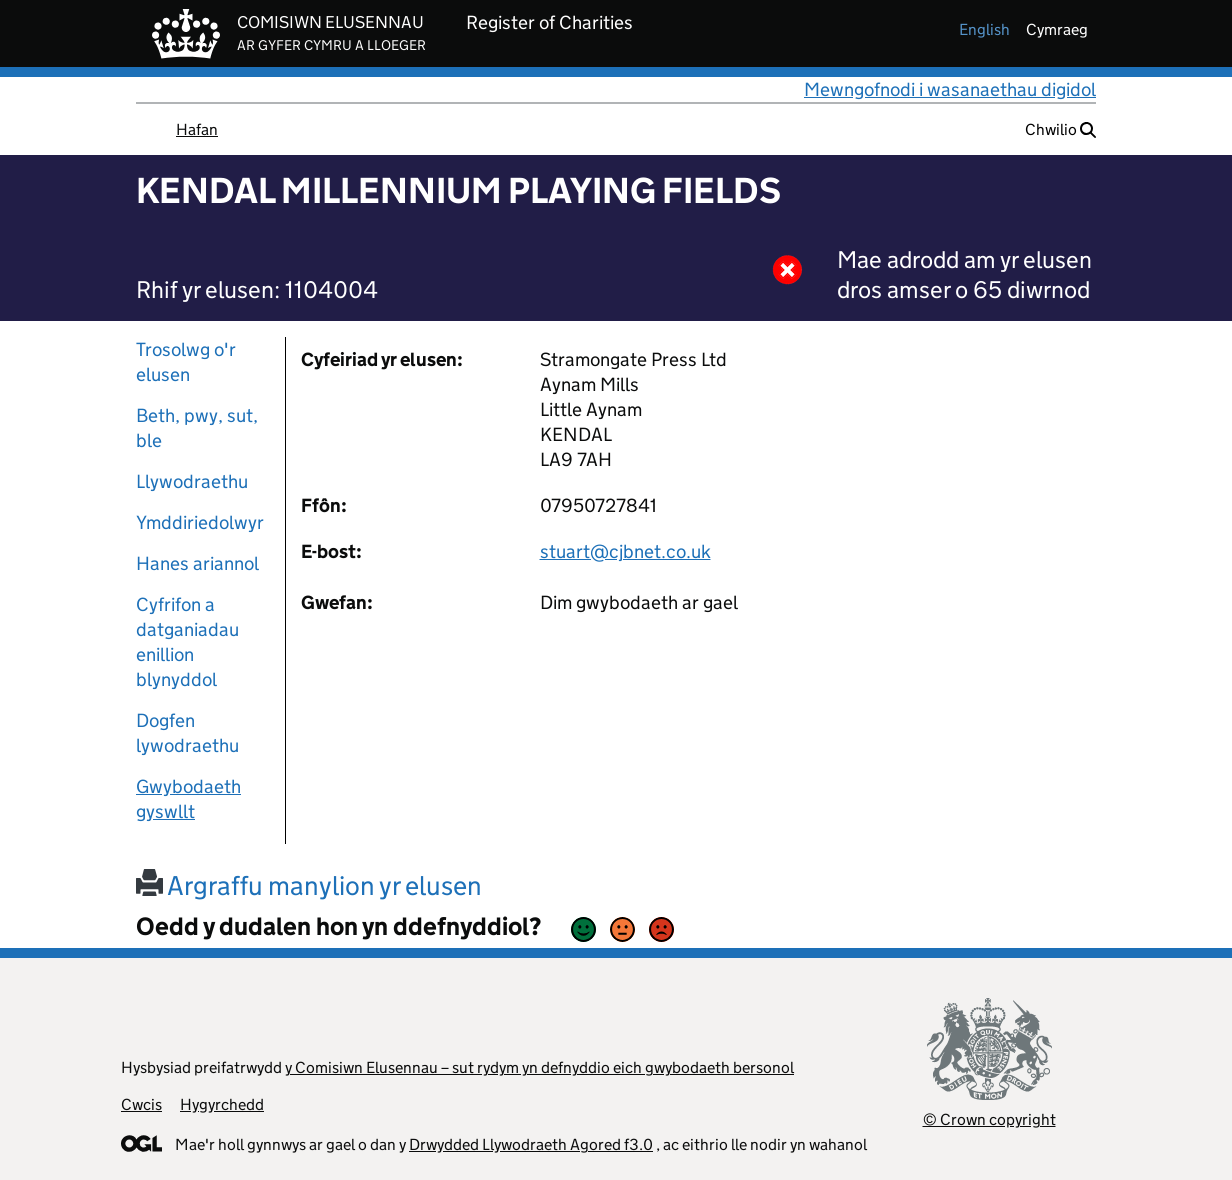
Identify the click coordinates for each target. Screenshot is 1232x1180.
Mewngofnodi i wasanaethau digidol (950, 89)
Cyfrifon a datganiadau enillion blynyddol (187, 642)
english (984, 29)
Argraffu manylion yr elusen (309, 885)
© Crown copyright (989, 1119)
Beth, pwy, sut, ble (197, 428)
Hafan (197, 129)
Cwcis (141, 1104)
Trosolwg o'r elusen (186, 362)
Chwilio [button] (1060, 129)
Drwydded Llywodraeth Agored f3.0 (531, 1144)
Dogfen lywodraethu (187, 733)
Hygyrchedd (222, 1104)
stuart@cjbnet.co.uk (625, 551)
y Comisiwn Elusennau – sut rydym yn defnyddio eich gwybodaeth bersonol (539, 1067)
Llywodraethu (192, 481)
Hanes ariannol (197, 563)
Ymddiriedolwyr (200, 522)
